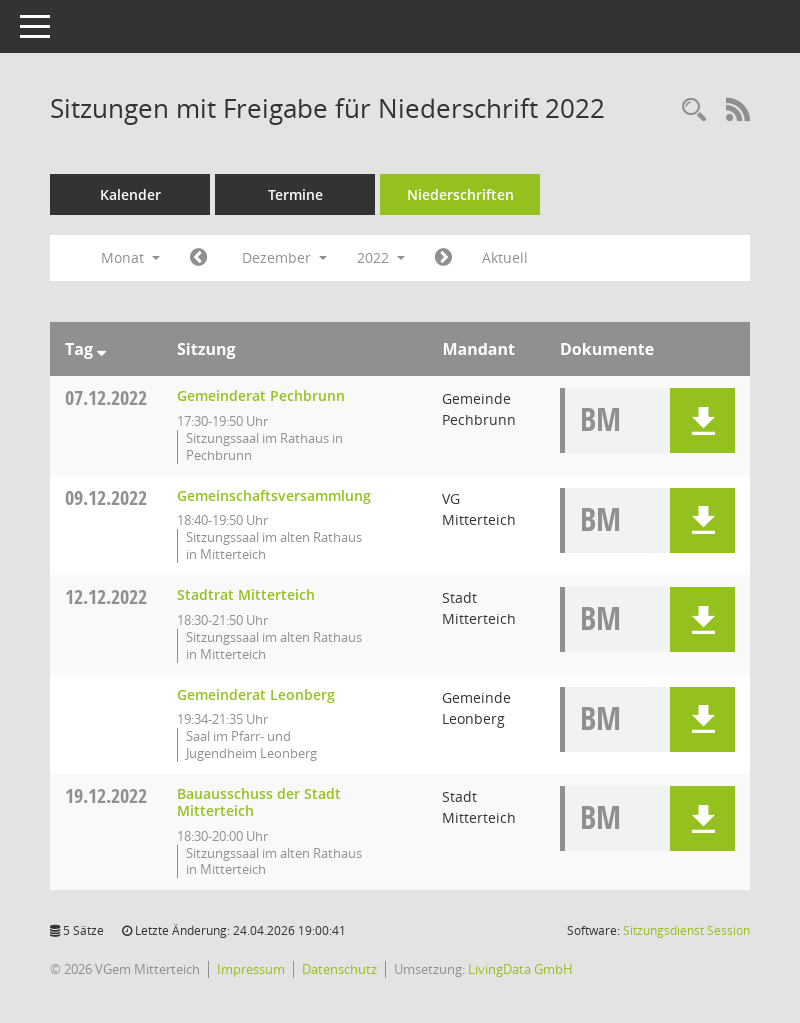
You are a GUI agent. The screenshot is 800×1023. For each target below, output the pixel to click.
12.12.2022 (106, 596)
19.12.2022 (106, 795)
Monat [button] (130, 257)
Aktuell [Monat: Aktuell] (505, 257)
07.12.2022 (106, 397)
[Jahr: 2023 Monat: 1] (443, 258)
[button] (702, 420)
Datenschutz (339, 969)
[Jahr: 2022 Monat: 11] (198, 258)
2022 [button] (381, 257)
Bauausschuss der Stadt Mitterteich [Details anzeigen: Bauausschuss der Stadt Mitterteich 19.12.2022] (259, 802)
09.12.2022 (106, 497)
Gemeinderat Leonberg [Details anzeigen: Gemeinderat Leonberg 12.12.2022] (256, 694)
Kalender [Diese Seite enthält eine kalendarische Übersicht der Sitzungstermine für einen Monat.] (130, 194)
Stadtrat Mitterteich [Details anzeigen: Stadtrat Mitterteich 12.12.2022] (246, 594)
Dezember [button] (284, 257)
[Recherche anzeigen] (694, 110)
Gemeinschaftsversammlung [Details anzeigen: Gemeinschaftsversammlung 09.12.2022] (274, 495)
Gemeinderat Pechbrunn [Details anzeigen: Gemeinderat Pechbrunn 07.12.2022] (261, 395)
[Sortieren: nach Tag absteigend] (101, 349)
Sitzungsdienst (686, 930)
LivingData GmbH (520, 969)
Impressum (251, 969)
